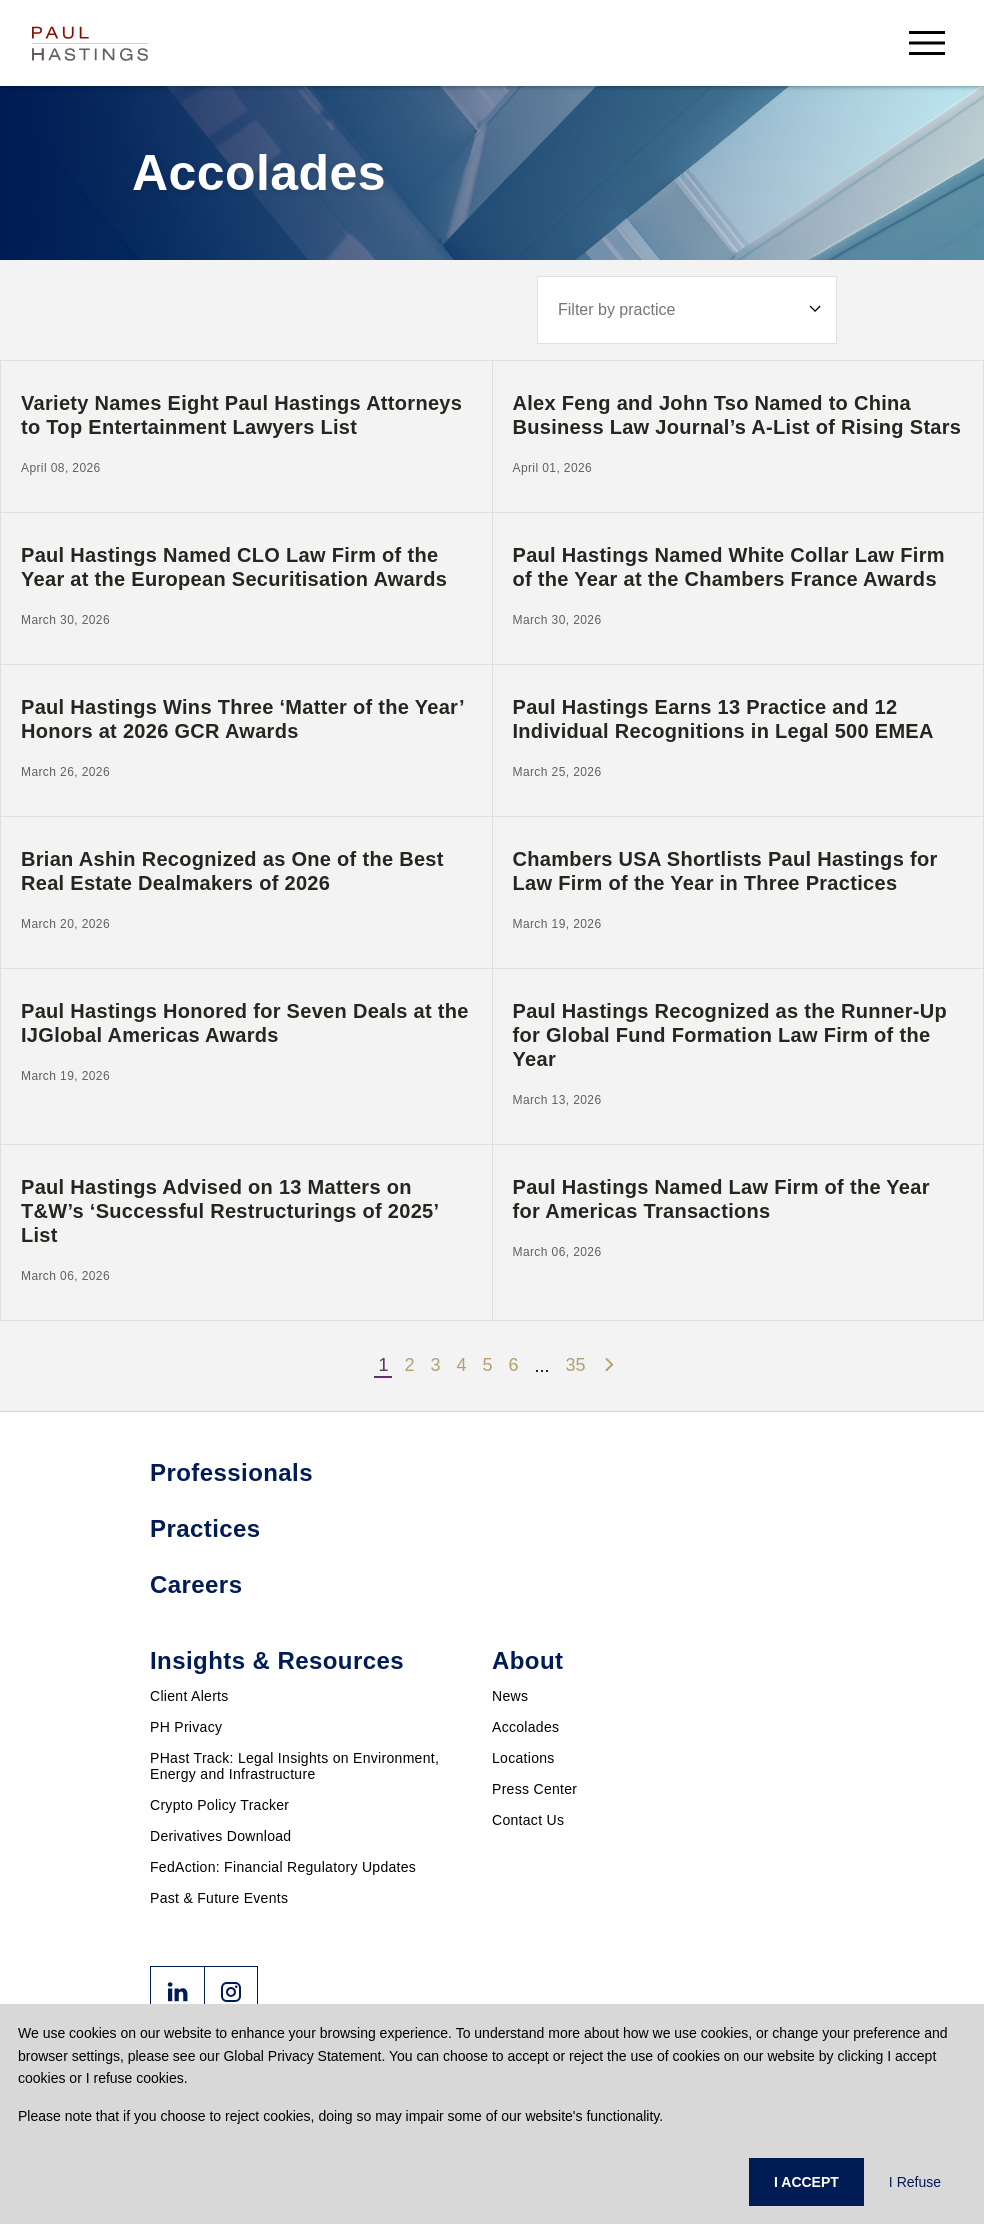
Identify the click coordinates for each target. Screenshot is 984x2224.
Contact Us (528, 1820)
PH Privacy (186, 1727)
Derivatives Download (220, 1836)
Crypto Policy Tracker (219, 1805)
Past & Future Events (219, 1898)
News (510, 1696)
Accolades (525, 1727)
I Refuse (915, 2182)
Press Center (534, 1789)
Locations (523, 1758)
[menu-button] (927, 42)
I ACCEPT (806, 2182)
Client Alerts (189, 1696)
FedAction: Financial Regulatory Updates (283, 1867)
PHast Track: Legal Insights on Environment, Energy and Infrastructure (294, 1766)
